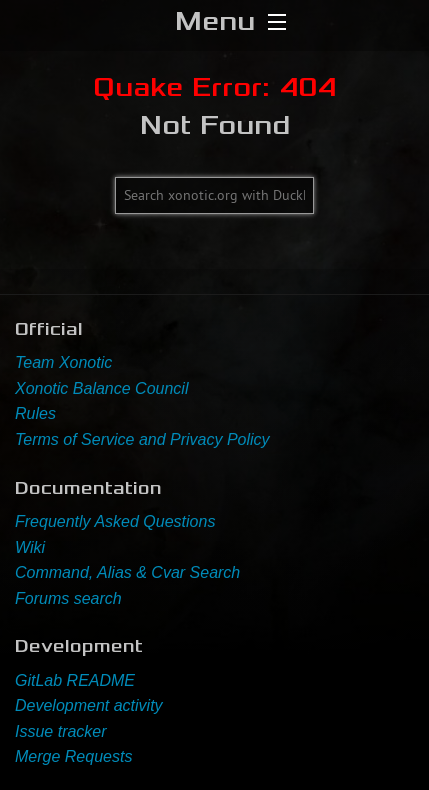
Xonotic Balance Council (101, 388)
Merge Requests (73, 756)
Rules (35, 413)
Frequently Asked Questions (115, 521)
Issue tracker (61, 731)
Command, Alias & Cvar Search (127, 572)
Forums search (68, 598)
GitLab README (75, 680)
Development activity (89, 705)
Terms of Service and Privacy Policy (142, 439)
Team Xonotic (63, 362)
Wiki (30, 547)
